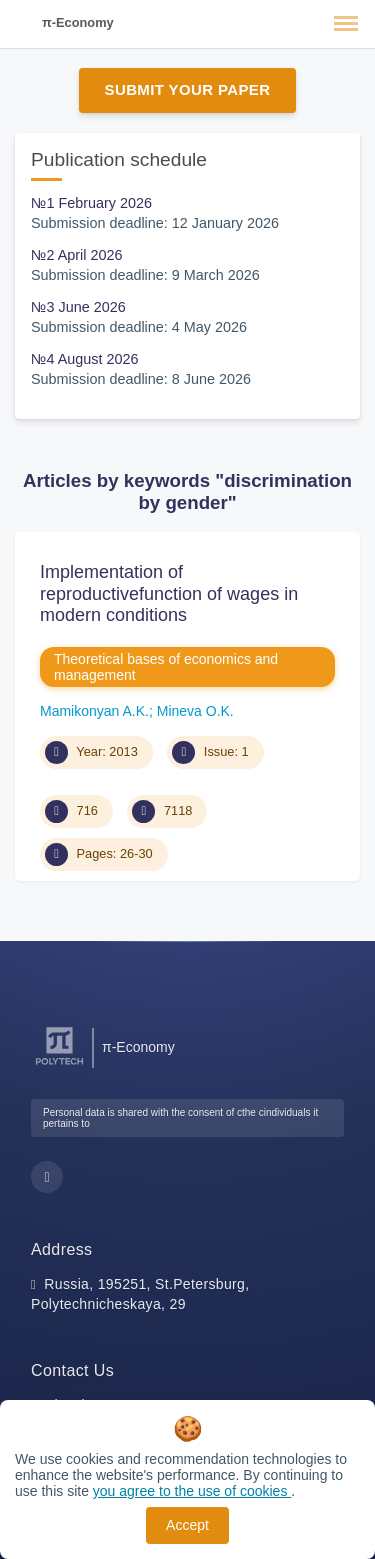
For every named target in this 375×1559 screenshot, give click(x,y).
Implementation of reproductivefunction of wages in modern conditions (169, 593)
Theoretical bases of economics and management (166, 667)
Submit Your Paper (188, 89)
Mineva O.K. (195, 711)
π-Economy (78, 22)
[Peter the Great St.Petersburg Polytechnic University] (59, 1065)
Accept (187, 1525)
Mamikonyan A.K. (94, 711)
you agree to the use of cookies (192, 1491)
